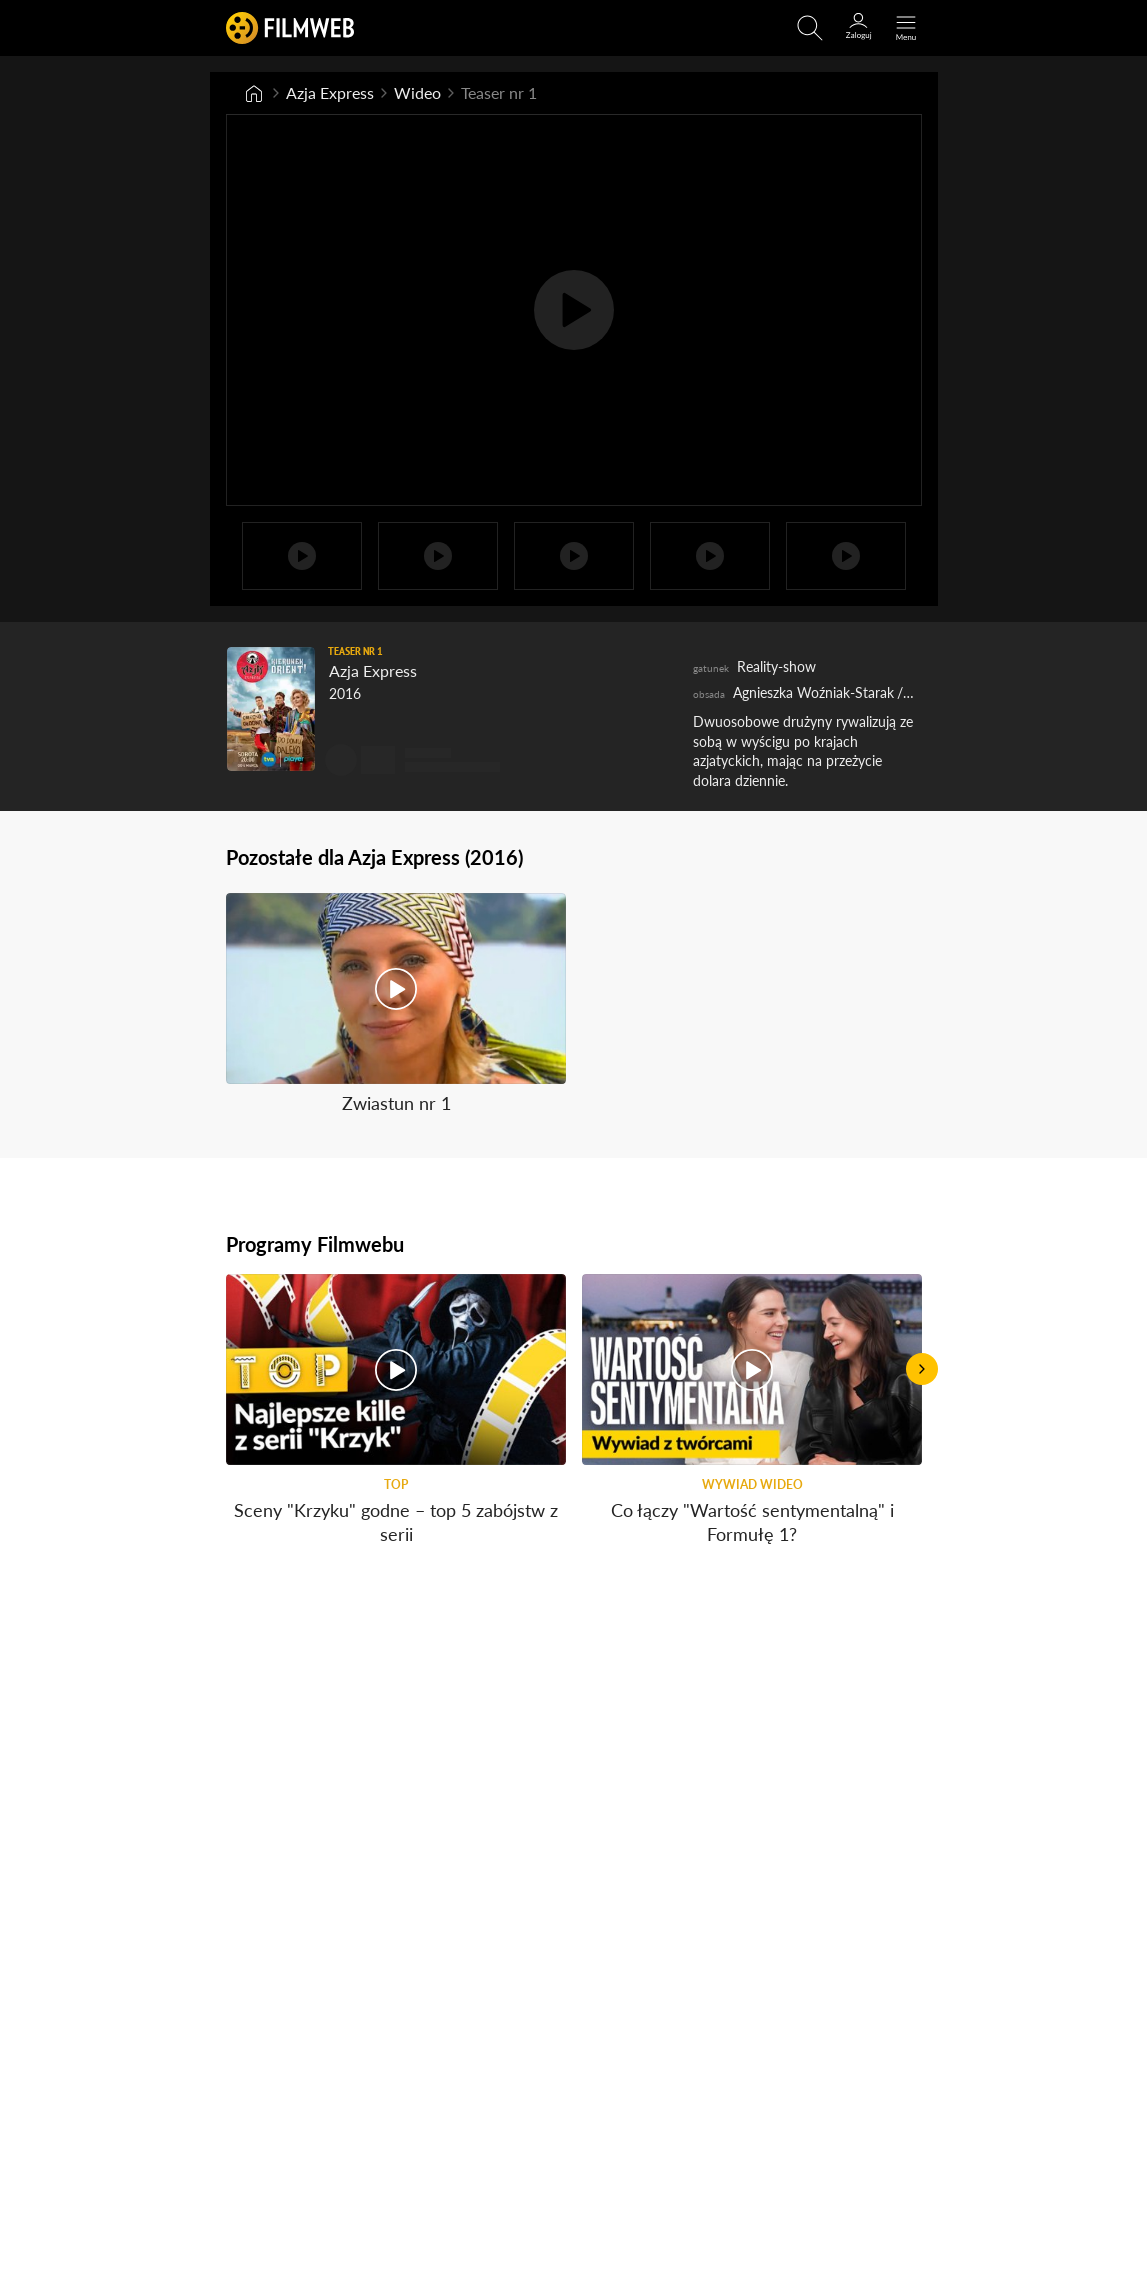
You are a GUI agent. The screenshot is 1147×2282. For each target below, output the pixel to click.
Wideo (417, 92)
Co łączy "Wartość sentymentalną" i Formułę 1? (751, 1522)
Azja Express (330, 92)
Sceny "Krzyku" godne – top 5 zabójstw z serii (396, 1522)
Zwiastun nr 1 (395, 1104)
